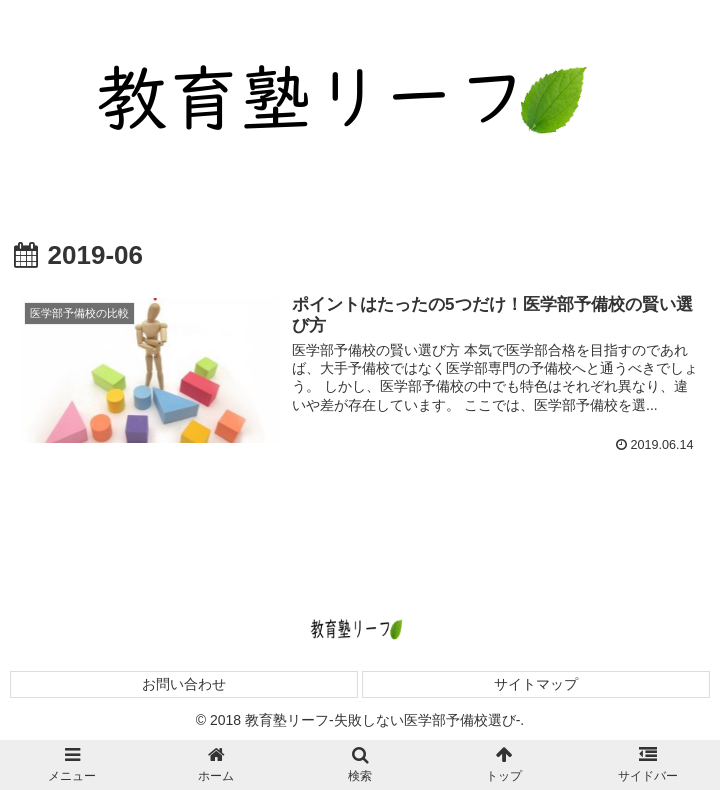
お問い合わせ (184, 684)
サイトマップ (536, 684)
